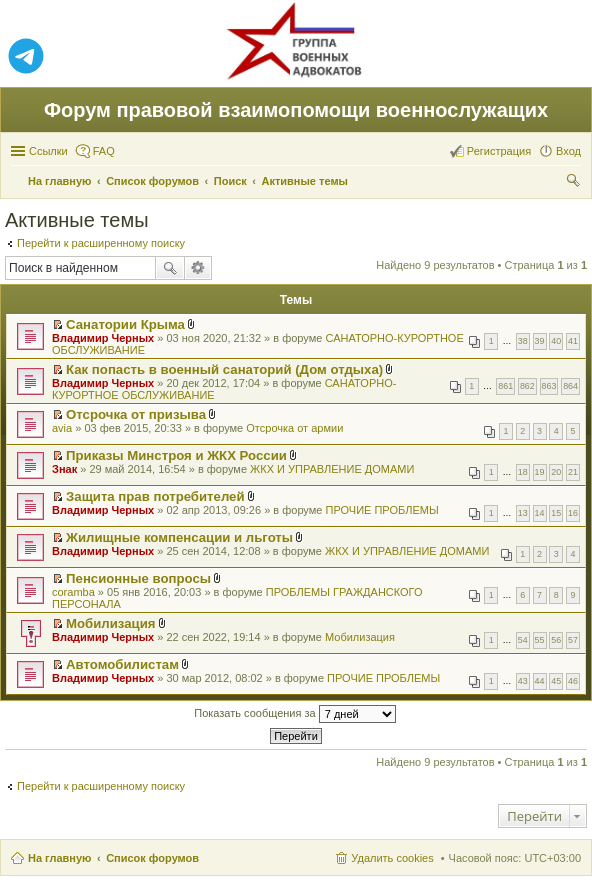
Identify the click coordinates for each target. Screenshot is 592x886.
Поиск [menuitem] (575, 183)
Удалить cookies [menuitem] (392, 858)
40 (556, 341)
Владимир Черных (103, 338)
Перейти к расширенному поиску (101, 243)
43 (523, 681)
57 (573, 640)
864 (570, 386)
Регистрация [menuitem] (499, 151)
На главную (59, 858)
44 (540, 681)
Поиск (170, 268)
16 (573, 513)
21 (573, 472)
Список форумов (152, 858)
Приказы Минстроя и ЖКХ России (176, 455)
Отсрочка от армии (294, 428)
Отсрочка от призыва (136, 414)
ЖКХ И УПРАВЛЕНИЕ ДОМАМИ (332, 469)
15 (556, 513)
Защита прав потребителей (155, 496)
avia (62, 428)
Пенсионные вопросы (138, 578)
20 (556, 472)
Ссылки (48, 151)
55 (540, 640)
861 (505, 386)
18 (523, 472)
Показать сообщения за (294, 714)
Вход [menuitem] (568, 151)
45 (556, 681)
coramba (73, 592)
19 (540, 472)
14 (540, 513)
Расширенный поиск (198, 268)
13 (523, 513)
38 (523, 341)
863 (549, 386)
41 (573, 341)
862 (527, 386)
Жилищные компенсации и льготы (179, 537)
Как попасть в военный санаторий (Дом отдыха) (224, 369)
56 (556, 640)
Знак (64, 469)
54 (523, 640)
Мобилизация (110, 623)
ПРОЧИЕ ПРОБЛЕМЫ (382, 510)
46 (573, 681)
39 (540, 341)
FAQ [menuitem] (104, 151)
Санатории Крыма (125, 324)
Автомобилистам (122, 664)
